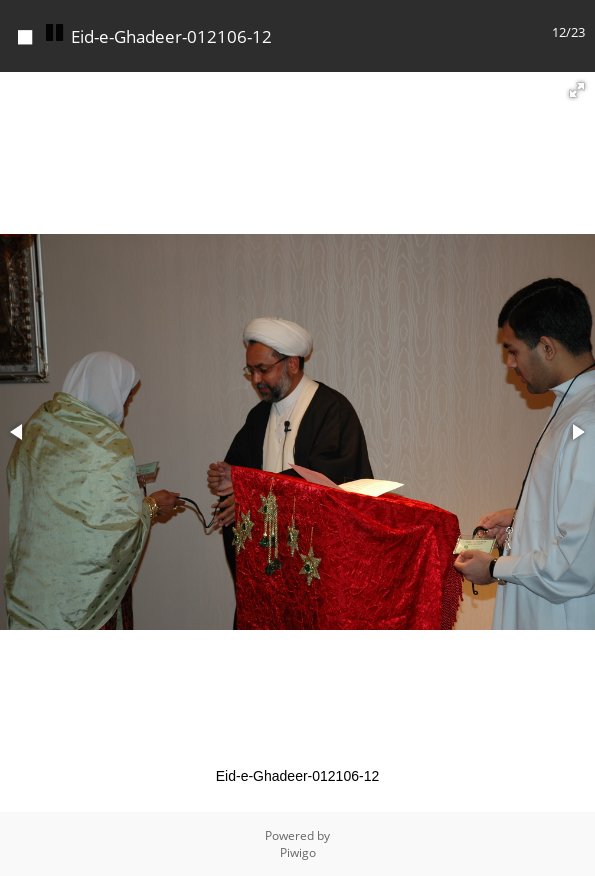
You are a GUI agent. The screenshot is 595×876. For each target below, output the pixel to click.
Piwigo (298, 852)
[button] (577, 90)
